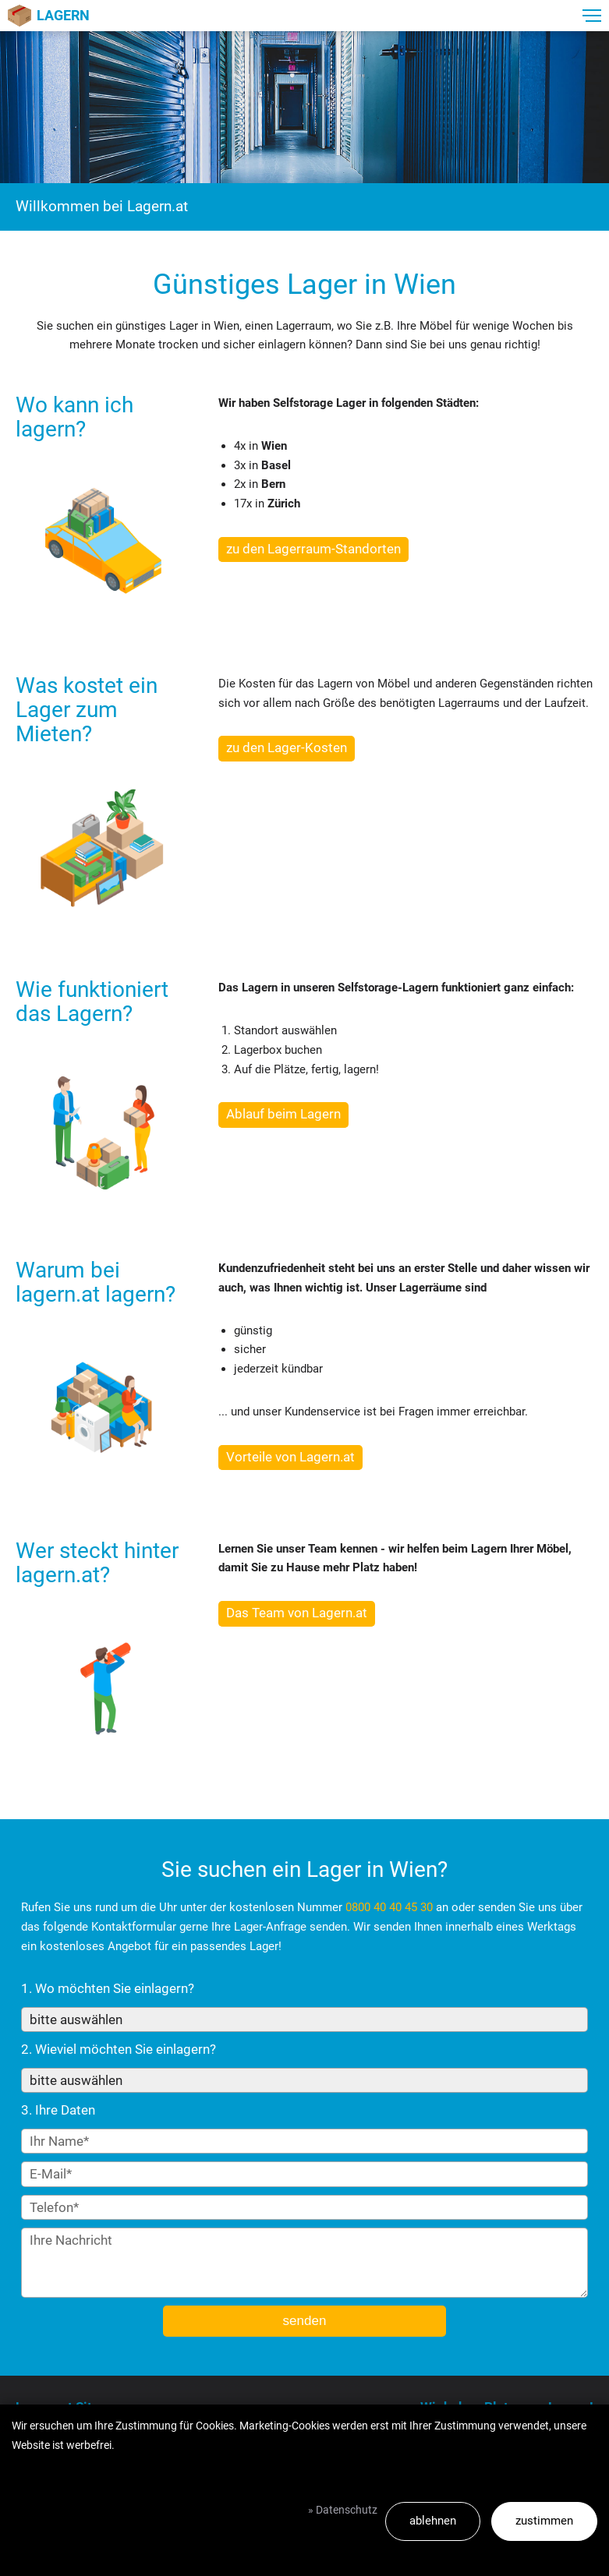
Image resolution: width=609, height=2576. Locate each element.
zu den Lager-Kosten (286, 747)
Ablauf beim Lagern (283, 1114)
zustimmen (544, 2521)
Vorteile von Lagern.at (290, 1457)
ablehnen (432, 2521)
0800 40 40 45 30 (389, 1907)
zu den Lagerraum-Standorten (313, 549)
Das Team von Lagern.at (296, 1612)
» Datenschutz (342, 2510)
